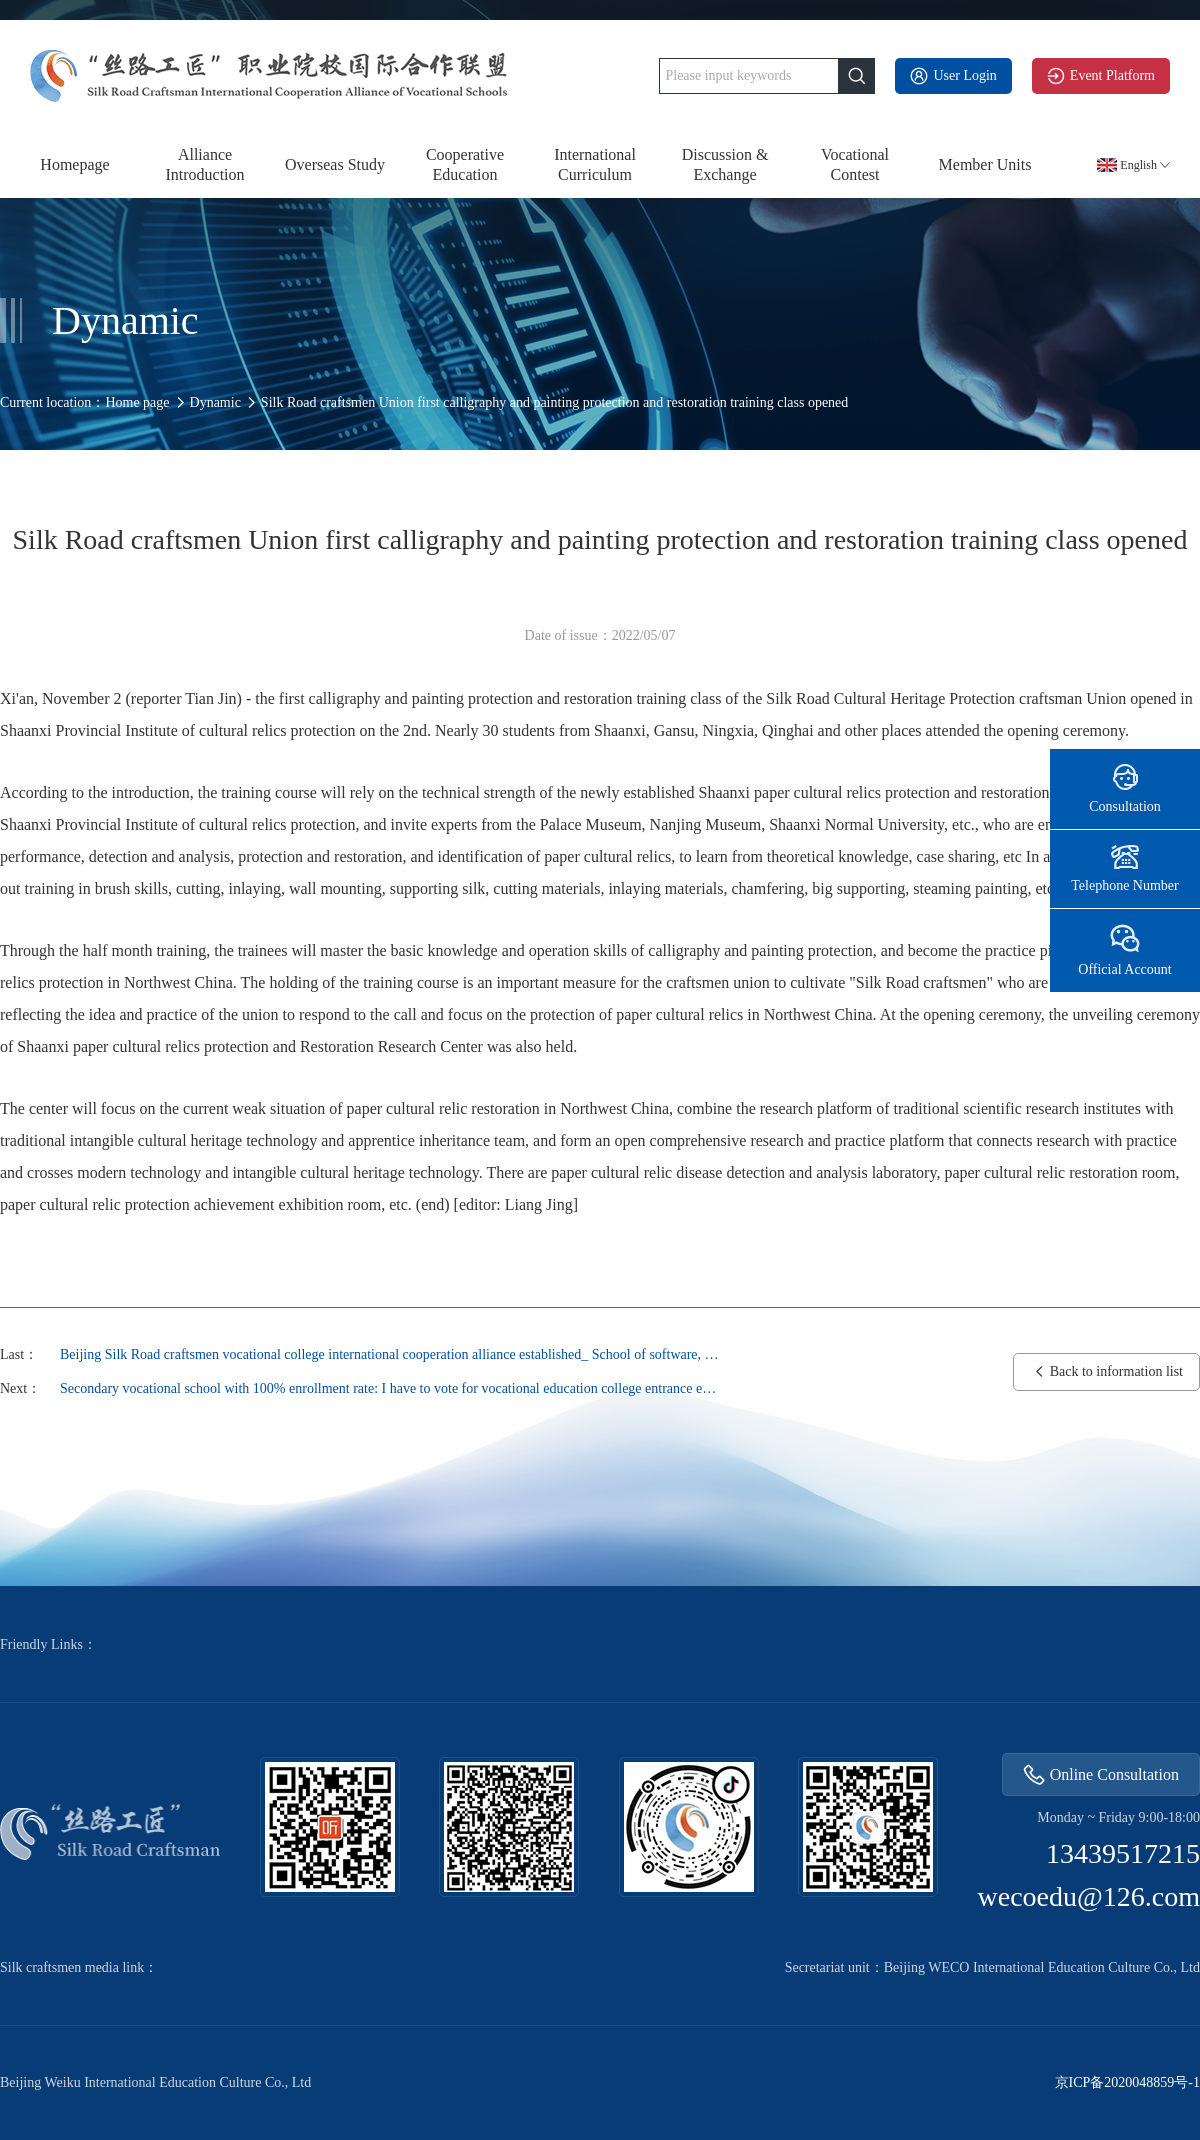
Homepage (74, 164)
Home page (137, 402)
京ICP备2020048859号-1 (1127, 2083)
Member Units (985, 164)
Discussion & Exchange (725, 164)
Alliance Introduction (204, 164)
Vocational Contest (855, 164)
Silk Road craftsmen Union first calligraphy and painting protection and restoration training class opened (554, 403)
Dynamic (215, 402)
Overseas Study (335, 164)
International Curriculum (595, 164)
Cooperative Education (465, 164)
